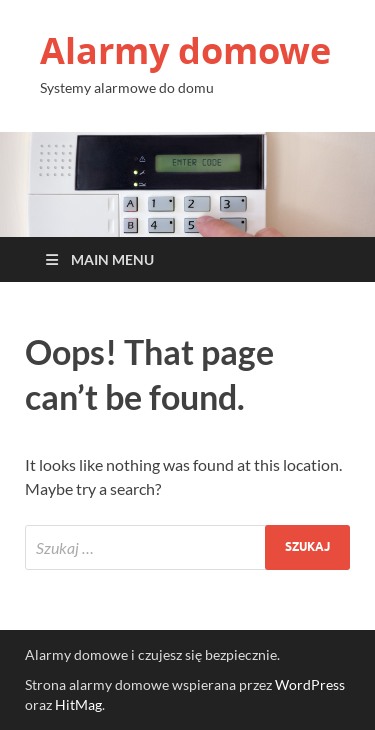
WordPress (310, 684)
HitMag (78, 704)
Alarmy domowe (185, 50)
